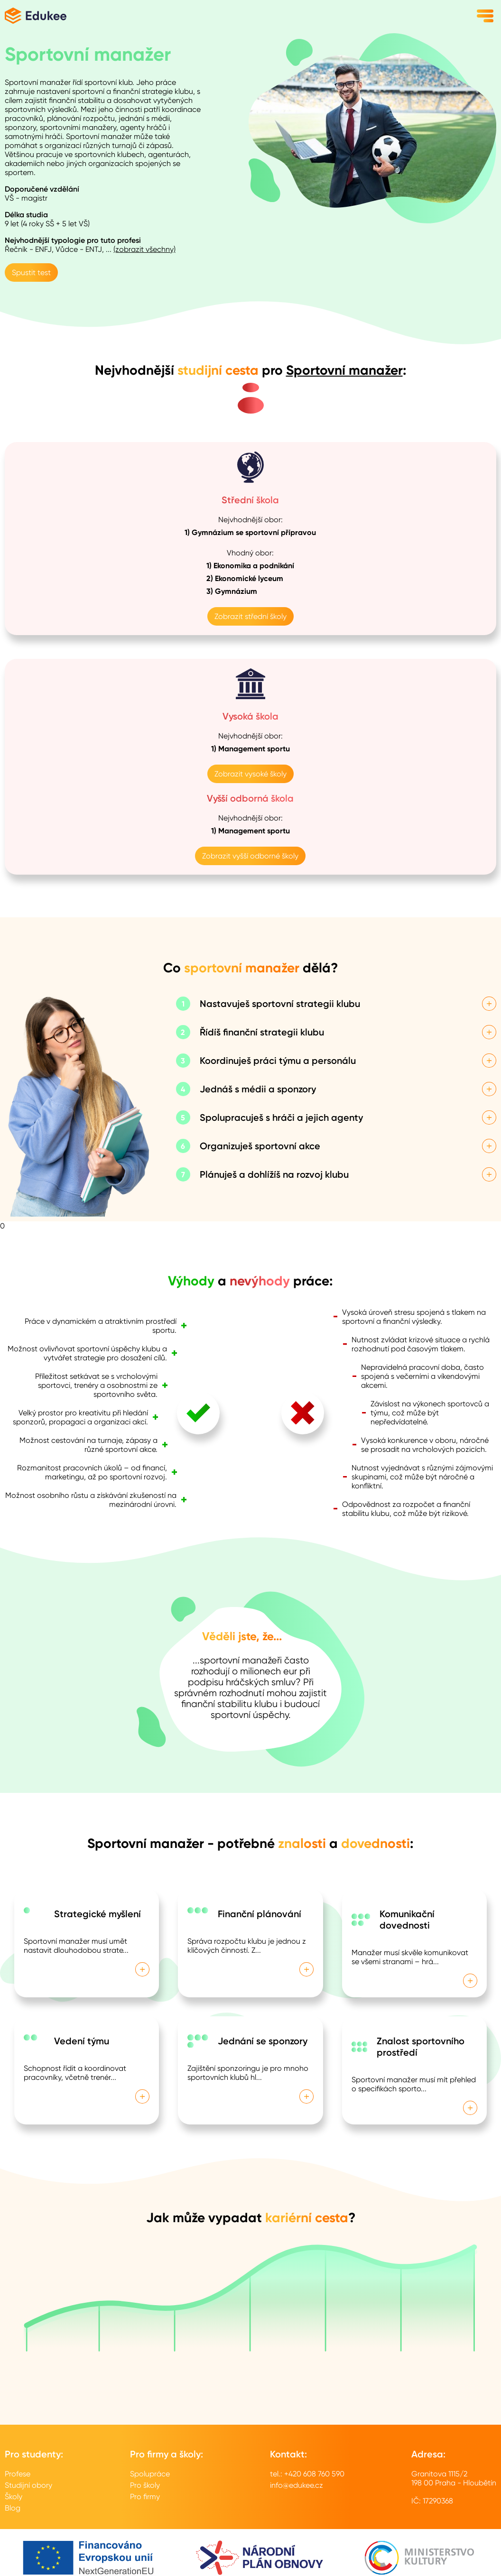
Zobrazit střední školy (250, 616)
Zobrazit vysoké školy (250, 773)
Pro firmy (145, 2496)
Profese (17, 2473)
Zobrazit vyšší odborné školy (250, 855)
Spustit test (31, 272)
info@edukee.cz (296, 2485)
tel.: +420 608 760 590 (307, 2473)
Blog (12, 2507)
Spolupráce (150, 2473)
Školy (13, 2496)
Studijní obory (28, 2485)
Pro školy (145, 2485)
